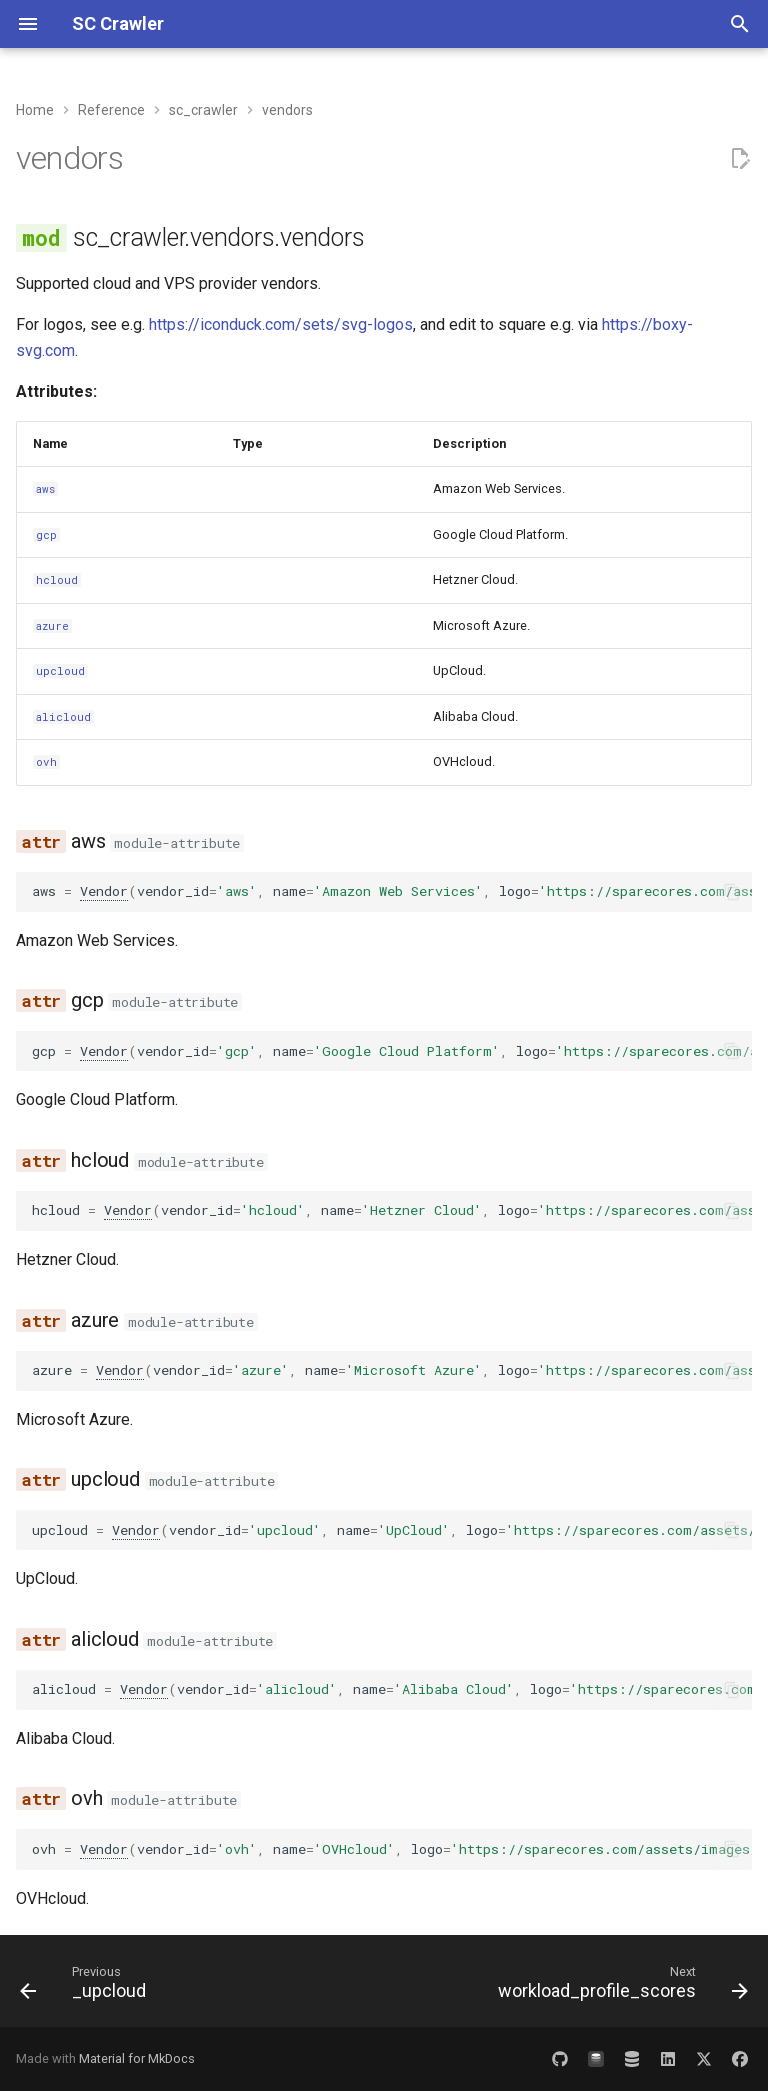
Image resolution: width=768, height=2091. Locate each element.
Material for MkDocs (137, 2058)
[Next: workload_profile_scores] (619, 1987)
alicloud (63, 717)
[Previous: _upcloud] (86, 1987)
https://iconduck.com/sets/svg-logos (281, 324)
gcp (46, 535)
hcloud (57, 580)
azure (52, 626)
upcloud (60, 671)
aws (45, 489)
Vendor (104, 891)
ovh (46, 762)
